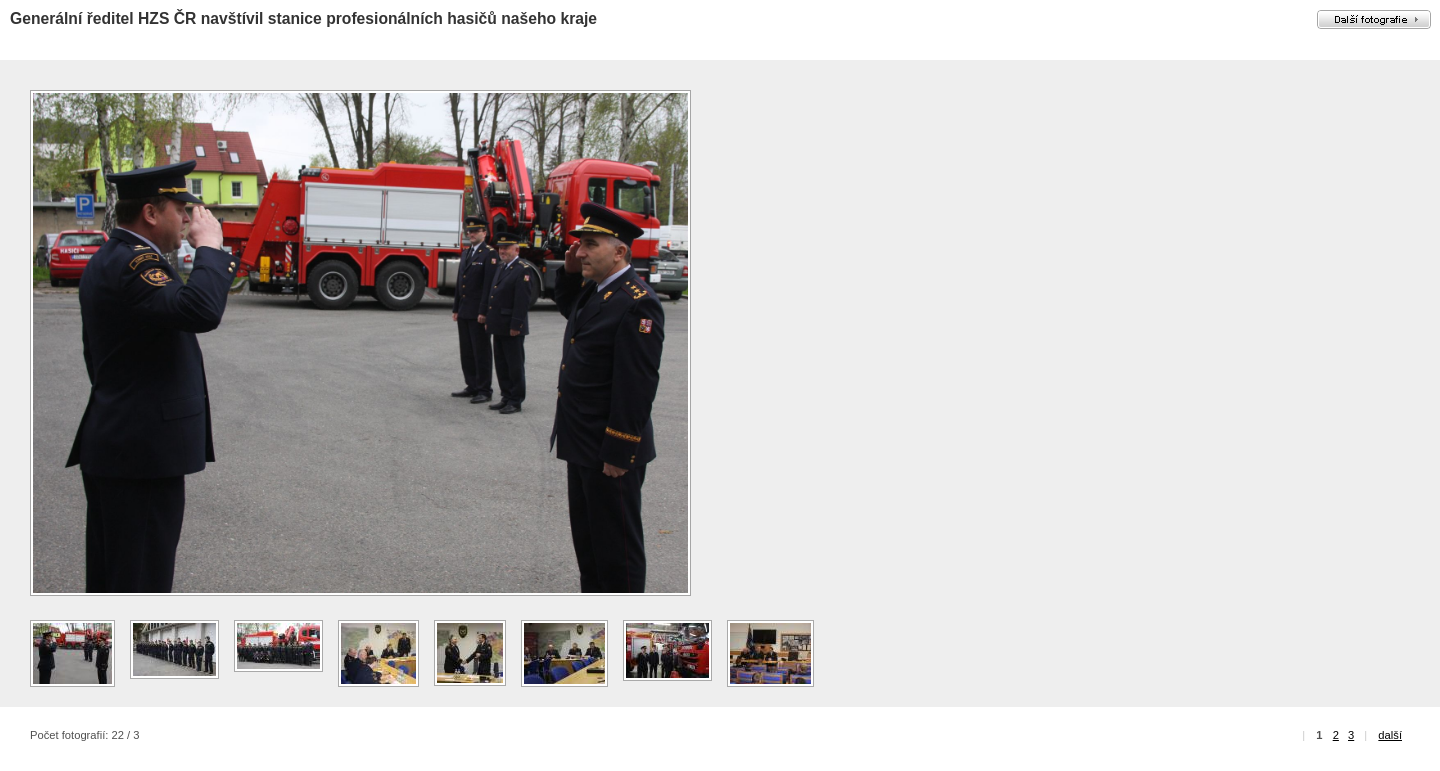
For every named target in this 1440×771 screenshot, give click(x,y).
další (1390, 735)
